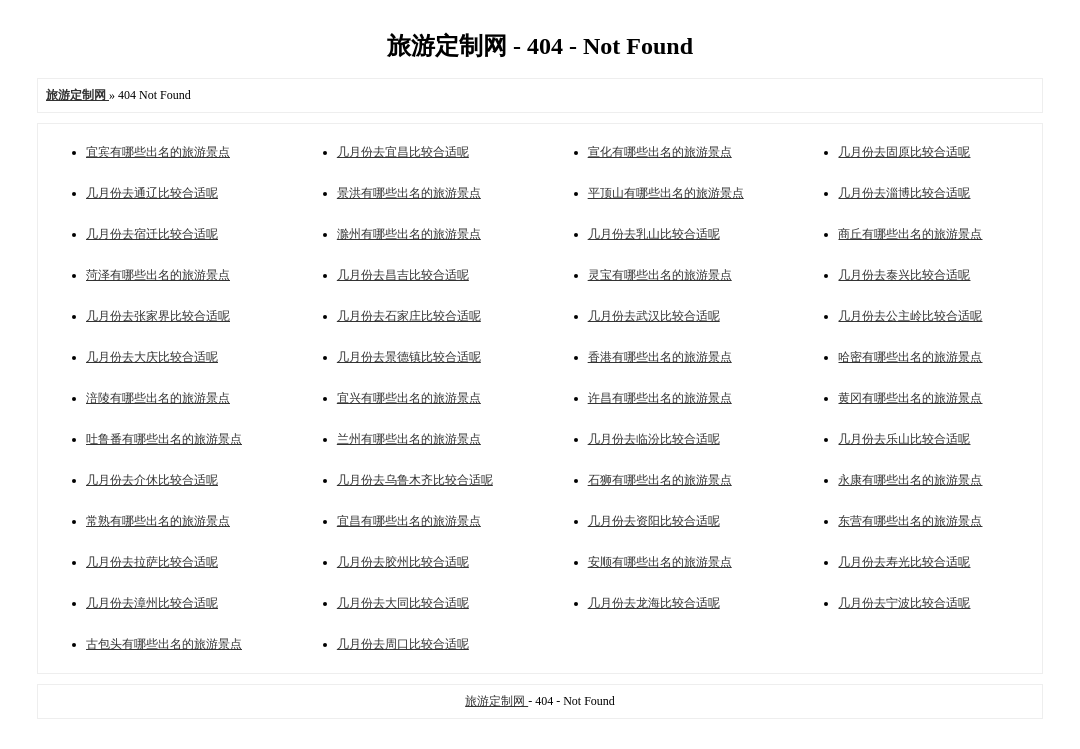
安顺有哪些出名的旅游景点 (660, 562)
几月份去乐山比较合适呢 (904, 439)
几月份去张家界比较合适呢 (158, 316)
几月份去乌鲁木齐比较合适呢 (415, 480)
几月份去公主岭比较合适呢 (910, 316)
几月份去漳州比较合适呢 (152, 603)
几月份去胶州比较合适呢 (403, 562)
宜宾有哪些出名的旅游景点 (158, 152)
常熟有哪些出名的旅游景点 (158, 521)
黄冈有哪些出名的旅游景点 (910, 398)
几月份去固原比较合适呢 (904, 152)
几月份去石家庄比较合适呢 (409, 316)
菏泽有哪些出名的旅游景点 (158, 275)
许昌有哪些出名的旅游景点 (660, 398)
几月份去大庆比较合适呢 (152, 357)
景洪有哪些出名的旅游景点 (409, 193)
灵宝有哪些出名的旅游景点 (660, 275)
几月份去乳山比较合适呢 (654, 234)
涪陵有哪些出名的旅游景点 (158, 398)
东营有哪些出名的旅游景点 (910, 521)
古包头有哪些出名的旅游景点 (164, 644)
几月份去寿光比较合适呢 (904, 562)
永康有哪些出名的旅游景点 (910, 480)
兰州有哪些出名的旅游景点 (409, 439)
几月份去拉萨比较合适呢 (152, 562)
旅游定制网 (496, 701)
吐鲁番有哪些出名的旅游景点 (164, 439)
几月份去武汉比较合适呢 (654, 316)
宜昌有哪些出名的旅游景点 (409, 521)
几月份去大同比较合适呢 (403, 603)
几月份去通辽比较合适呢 (152, 193)
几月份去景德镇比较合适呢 (409, 357)
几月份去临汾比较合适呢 (654, 439)
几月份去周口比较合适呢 (403, 644)
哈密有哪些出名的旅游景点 (910, 357)
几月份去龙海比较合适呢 (654, 603)
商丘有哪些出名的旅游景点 (910, 234)
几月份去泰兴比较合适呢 (904, 275)
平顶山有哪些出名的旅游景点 (666, 193)
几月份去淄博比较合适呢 (904, 193)
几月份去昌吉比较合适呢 (403, 275)
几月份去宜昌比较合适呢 (403, 152)
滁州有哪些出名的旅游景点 (409, 234)
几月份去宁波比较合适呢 (904, 603)
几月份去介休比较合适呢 (152, 480)
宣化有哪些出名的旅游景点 (660, 152)
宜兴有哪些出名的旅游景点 (409, 398)
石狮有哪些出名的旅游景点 (660, 480)
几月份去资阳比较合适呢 (654, 521)
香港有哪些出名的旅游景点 (660, 357)
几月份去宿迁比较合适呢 (152, 234)
